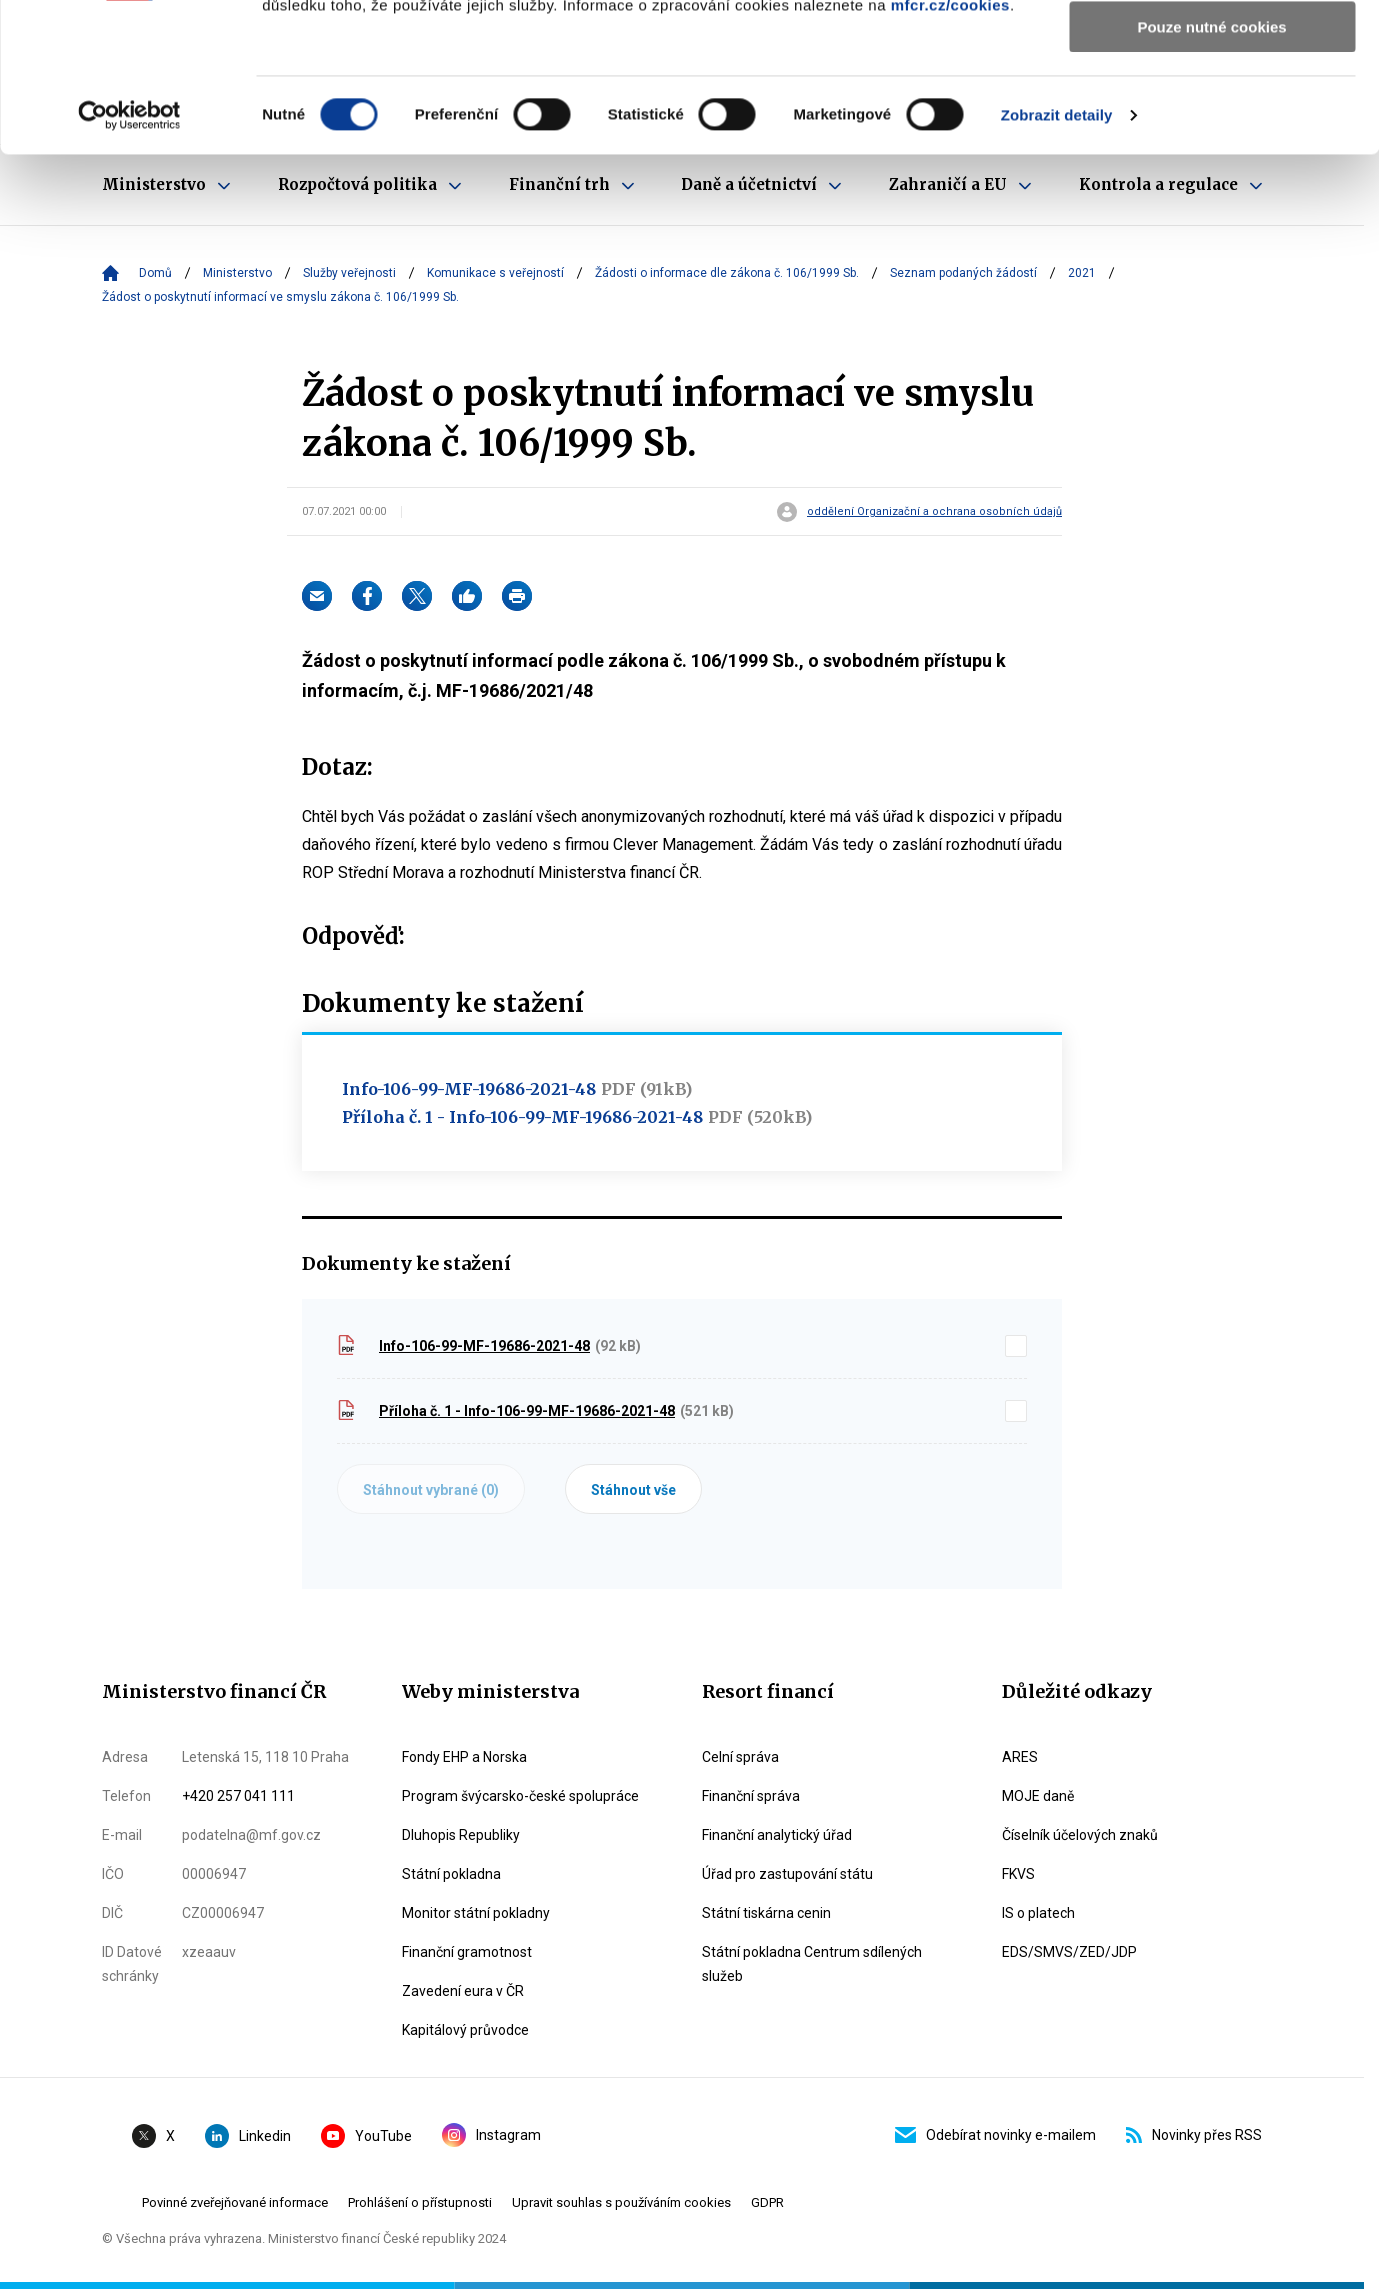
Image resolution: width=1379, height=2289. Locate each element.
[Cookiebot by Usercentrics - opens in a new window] (129, 255)
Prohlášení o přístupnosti (420, 2202)
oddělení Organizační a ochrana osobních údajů (934, 512)
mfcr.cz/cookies (950, 144)
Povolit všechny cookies (1212, 49)
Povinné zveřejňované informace (235, 2202)
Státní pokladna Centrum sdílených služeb (812, 1964)
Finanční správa (751, 1796)
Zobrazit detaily (1057, 254)
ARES (1020, 1757)
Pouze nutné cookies (1211, 166)
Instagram (491, 2135)
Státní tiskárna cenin (766, 1913)
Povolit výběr (1212, 108)
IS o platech (1038, 1913)
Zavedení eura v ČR (463, 1991)
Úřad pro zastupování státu (787, 1874)
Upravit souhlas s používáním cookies (621, 2202)
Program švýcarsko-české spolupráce (520, 1796)
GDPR (767, 2202)
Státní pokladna (451, 1874)
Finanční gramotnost (467, 1952)
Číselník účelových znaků (1080, 1835)
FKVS (1018, 1874)
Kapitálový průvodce (465, 2030)
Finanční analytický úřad (777, 1835)
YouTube (366, 2136)
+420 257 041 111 (238, 1796)
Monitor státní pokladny (476, 1913)
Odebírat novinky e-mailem (995, 2135)
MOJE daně (1038, 1796)
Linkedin (248, 2136)
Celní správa (740, 1757)
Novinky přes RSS (1194, 2135)
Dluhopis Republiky (461, 1835)
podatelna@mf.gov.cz (251, 1835)
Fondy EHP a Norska (464, 1757)
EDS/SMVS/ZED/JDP (1069, 1952)
